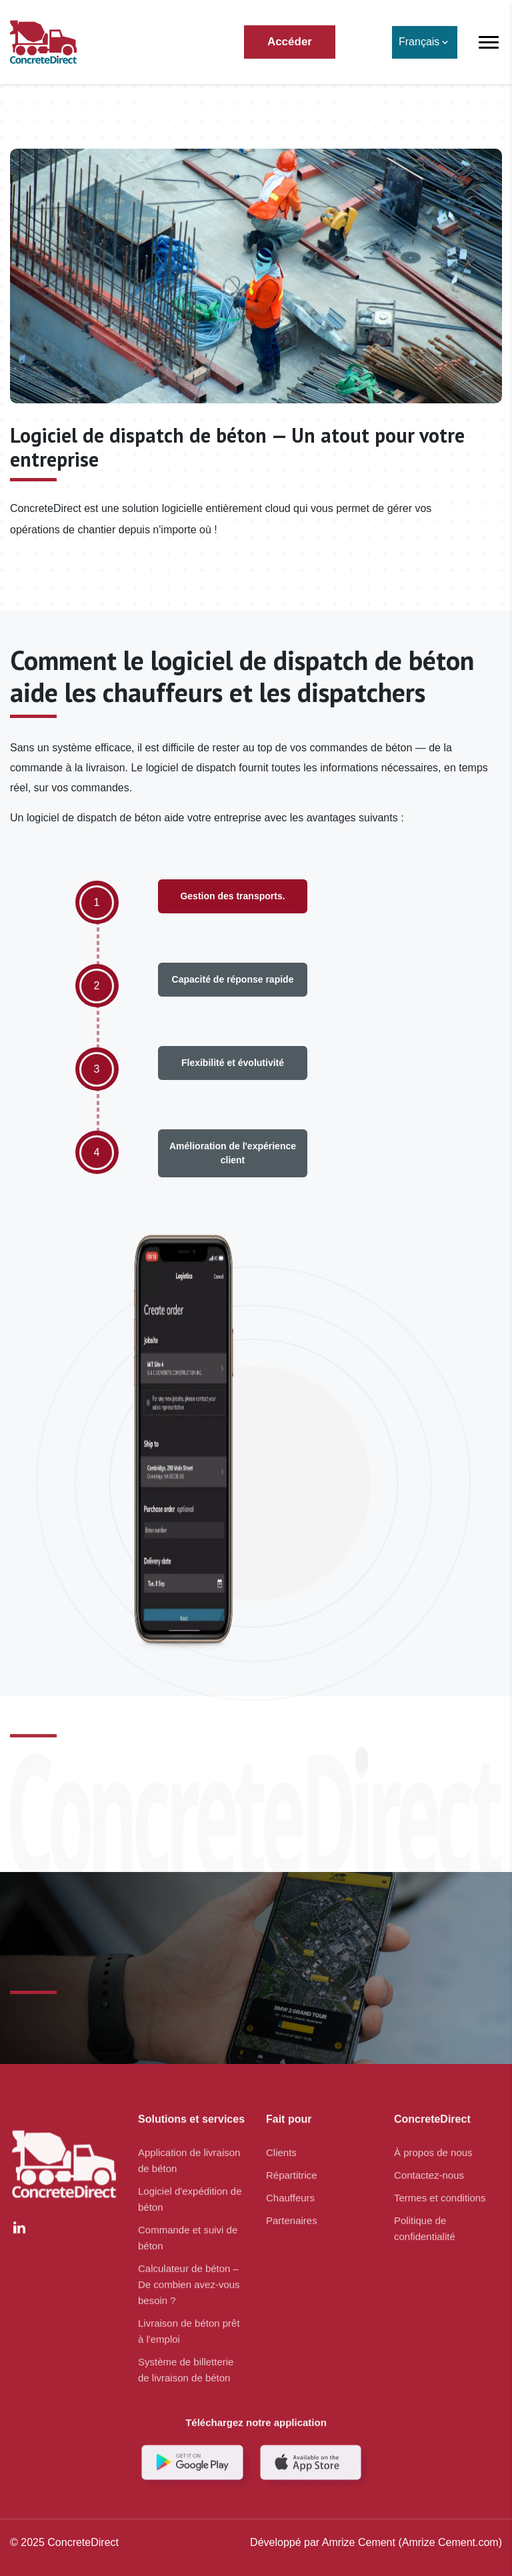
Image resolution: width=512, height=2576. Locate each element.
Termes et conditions (440, 2191)
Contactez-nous (429, 2169)
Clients (281, 2146)
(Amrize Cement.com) (448, 2542)
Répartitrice (291, 2169)
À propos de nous (433, 2146)
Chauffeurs (290, 2191)
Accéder (289, 41)
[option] (97, 936)
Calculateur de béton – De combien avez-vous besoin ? (189, 2278)
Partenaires (291, 2214)
